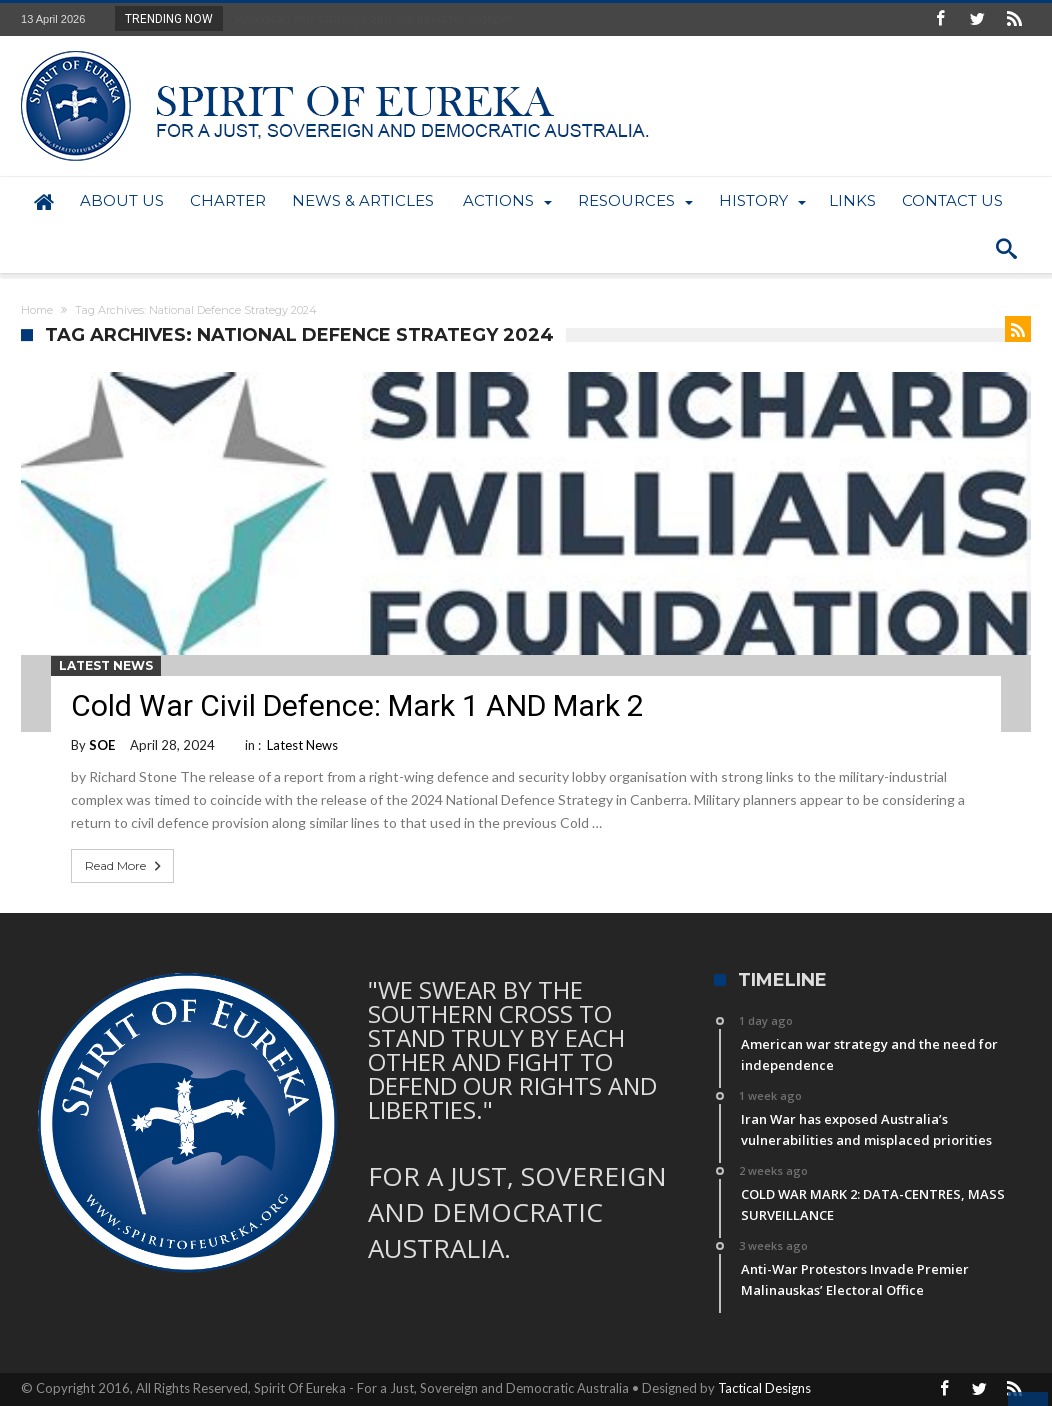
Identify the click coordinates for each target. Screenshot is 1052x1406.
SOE (102, 745)
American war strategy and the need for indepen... (375, 18)
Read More (125, 866)
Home (37, 310)
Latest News (106, 665)
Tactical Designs (764, 1388)
